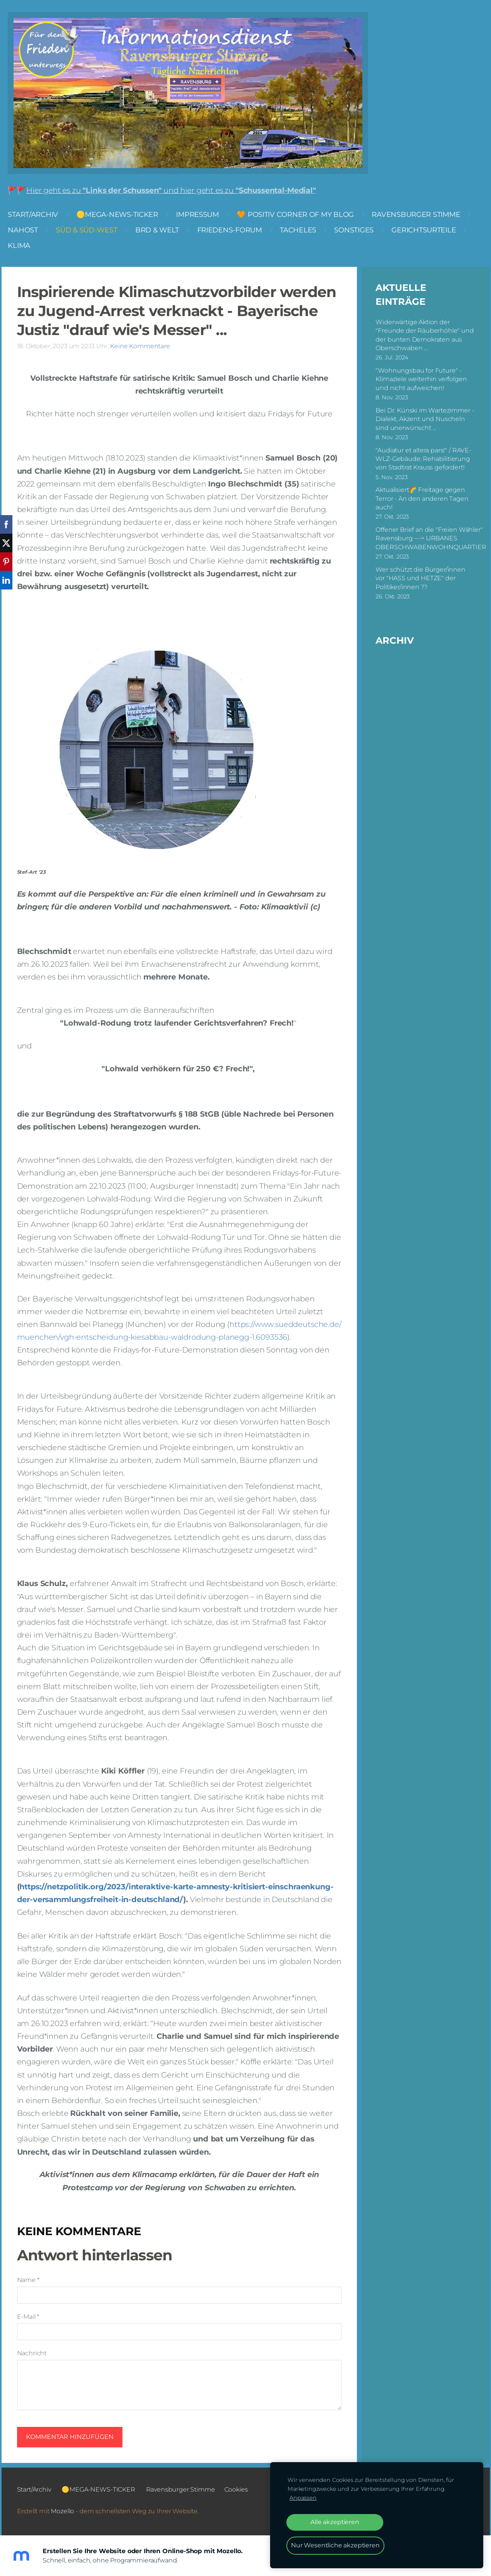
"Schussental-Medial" (283, 193)
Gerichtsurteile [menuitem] (431, 232)
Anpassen (303, 2497)
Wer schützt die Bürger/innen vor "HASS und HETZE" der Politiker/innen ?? (420, 577)
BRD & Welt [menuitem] (164, 232)
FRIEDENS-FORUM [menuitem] (237, 232)
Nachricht (32, 2352)
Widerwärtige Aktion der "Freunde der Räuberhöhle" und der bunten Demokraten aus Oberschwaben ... (425, 334)
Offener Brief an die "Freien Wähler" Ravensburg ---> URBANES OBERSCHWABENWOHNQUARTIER (431, 537)
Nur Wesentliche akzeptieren (335, 2545)
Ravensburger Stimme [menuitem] (423, 217)
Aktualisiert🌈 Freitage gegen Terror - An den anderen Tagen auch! (422, 497)
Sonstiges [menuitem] (361, 232)
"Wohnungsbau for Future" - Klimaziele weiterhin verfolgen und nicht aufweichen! (421, 378)
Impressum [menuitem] (205, 217)
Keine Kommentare (140, 345)
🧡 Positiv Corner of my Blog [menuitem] (303, 217)
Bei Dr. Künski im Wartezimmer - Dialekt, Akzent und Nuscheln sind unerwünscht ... (425, 418)
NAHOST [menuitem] (30, 232)
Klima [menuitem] (27, 248)
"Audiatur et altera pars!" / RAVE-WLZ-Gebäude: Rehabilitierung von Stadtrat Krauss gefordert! (423, 457)
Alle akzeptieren (334, 2522)
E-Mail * (28, 2315)
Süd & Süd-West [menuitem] (94, 232)
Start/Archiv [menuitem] (41, 217)
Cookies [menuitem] (236, 2488)
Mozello (62, 2510)
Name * (28, 2278)
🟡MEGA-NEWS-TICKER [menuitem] (124, 217)
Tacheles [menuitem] (306, 232)
